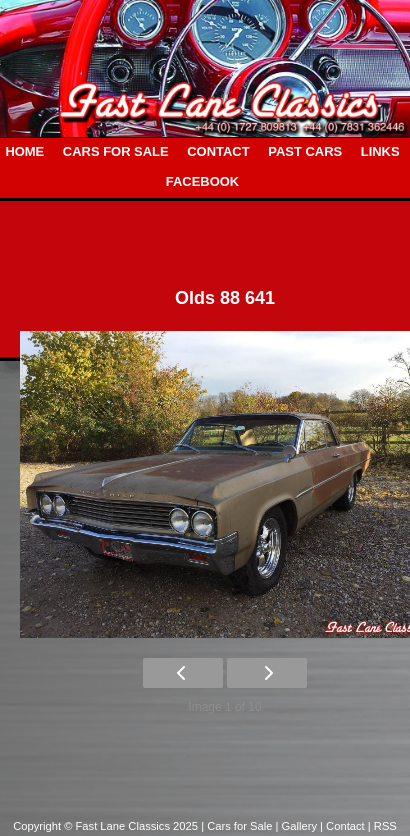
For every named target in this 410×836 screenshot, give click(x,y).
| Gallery (298, 826)
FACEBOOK (202, 181)
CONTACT (218, 151)
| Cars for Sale (238, 826)
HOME (24, 151)
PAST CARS (305, 151)
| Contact (344, 826)
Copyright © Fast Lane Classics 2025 (107, 826)
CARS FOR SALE (116, 151)
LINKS (380, 151)
